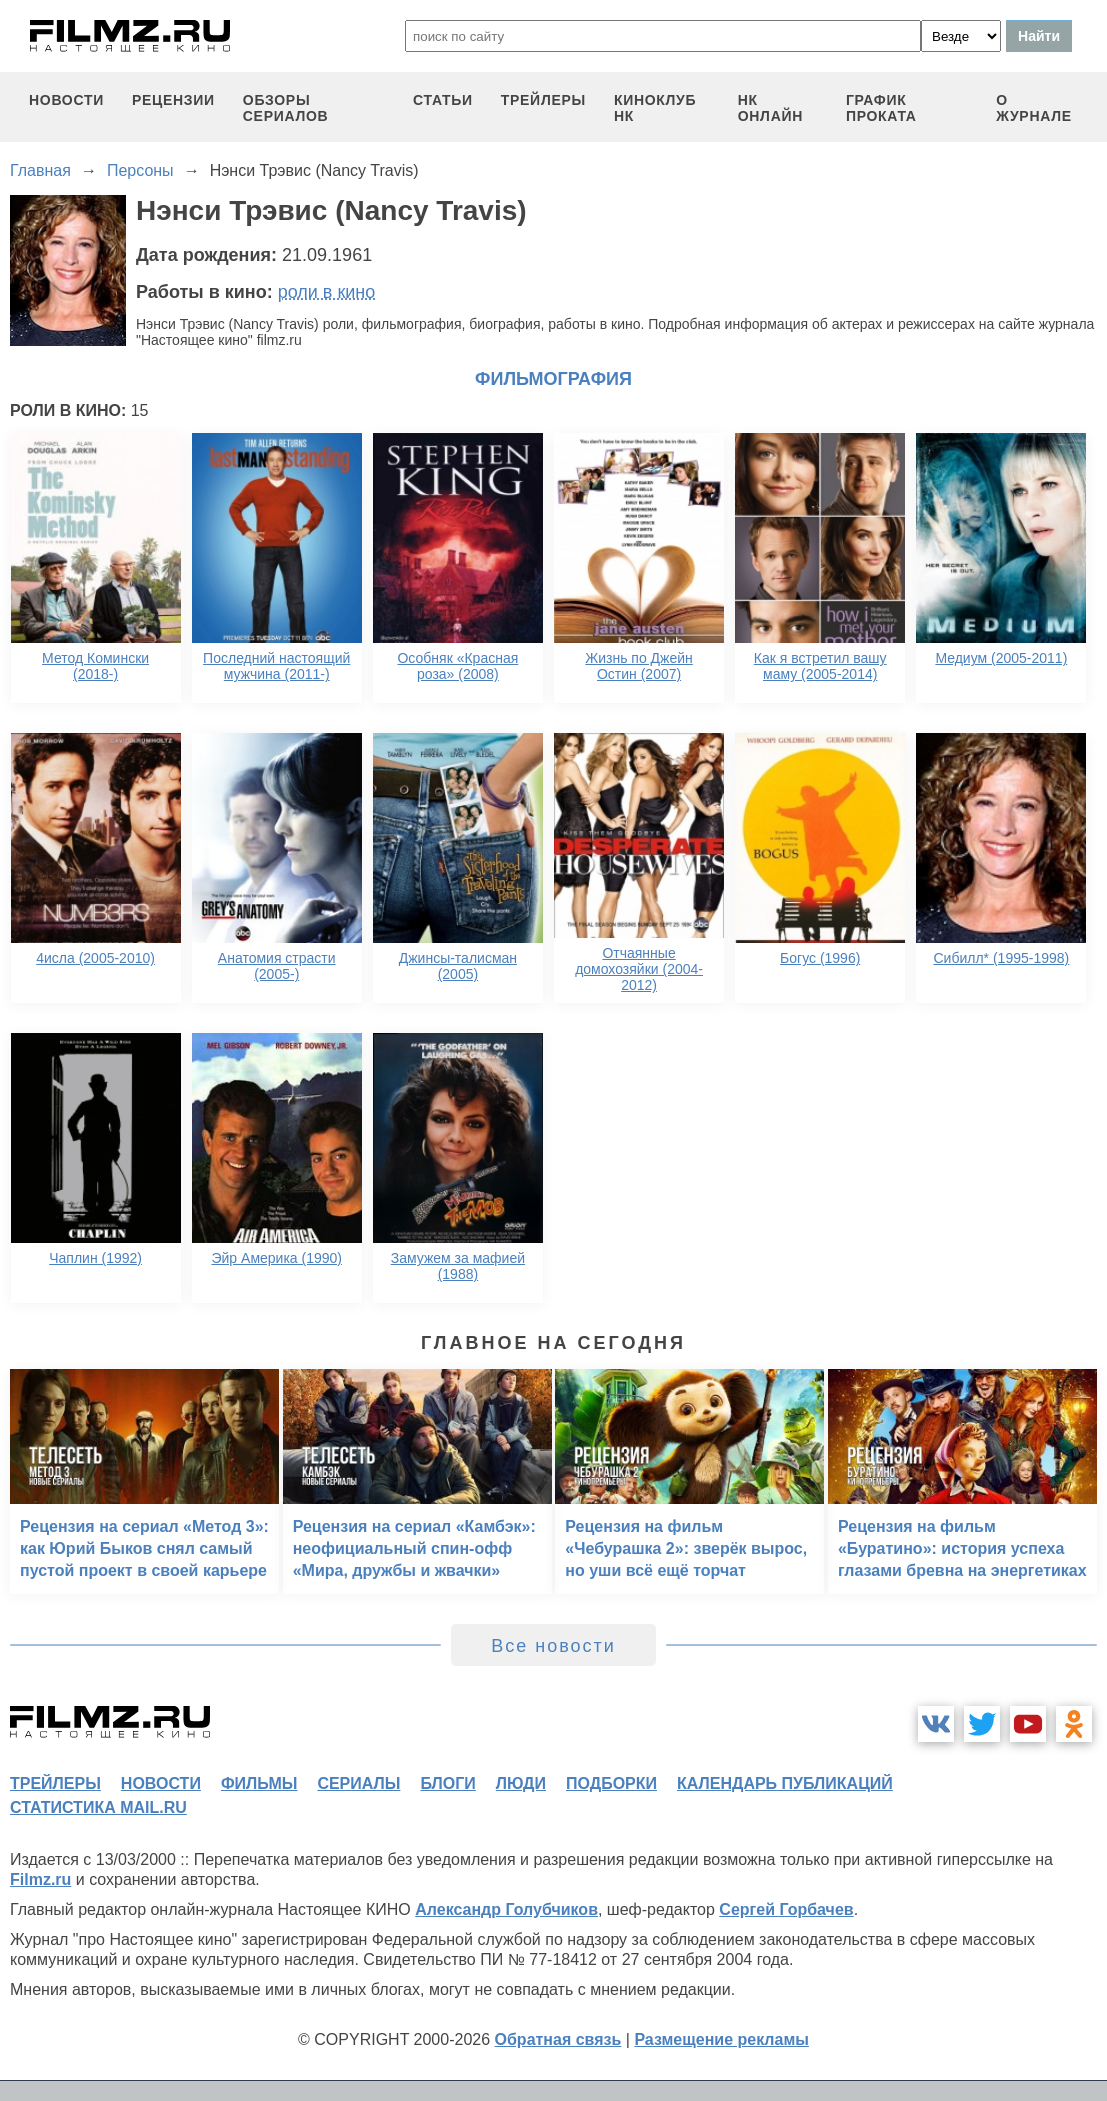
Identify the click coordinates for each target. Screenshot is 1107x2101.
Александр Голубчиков (506, 1909)
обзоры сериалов (286, 108)
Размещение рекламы (721, 2039)
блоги (447, 1783)
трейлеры (543, 100)
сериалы (358, 1783)
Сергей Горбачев (786, 1909)
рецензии (173, 100)
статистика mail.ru (98, 1807)
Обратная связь (558, 2039)
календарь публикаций (785, 1783)
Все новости (553, 1646)
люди (521, 1783)
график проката (881, 108)
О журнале (1034, 108)
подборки (611, 1783)
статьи (443, 100)
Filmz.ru (40, 1879)
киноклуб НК (655, 108)
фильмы (259, 1783)
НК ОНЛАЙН (770, 108)
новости (66, 100)
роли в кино (327, 292)
